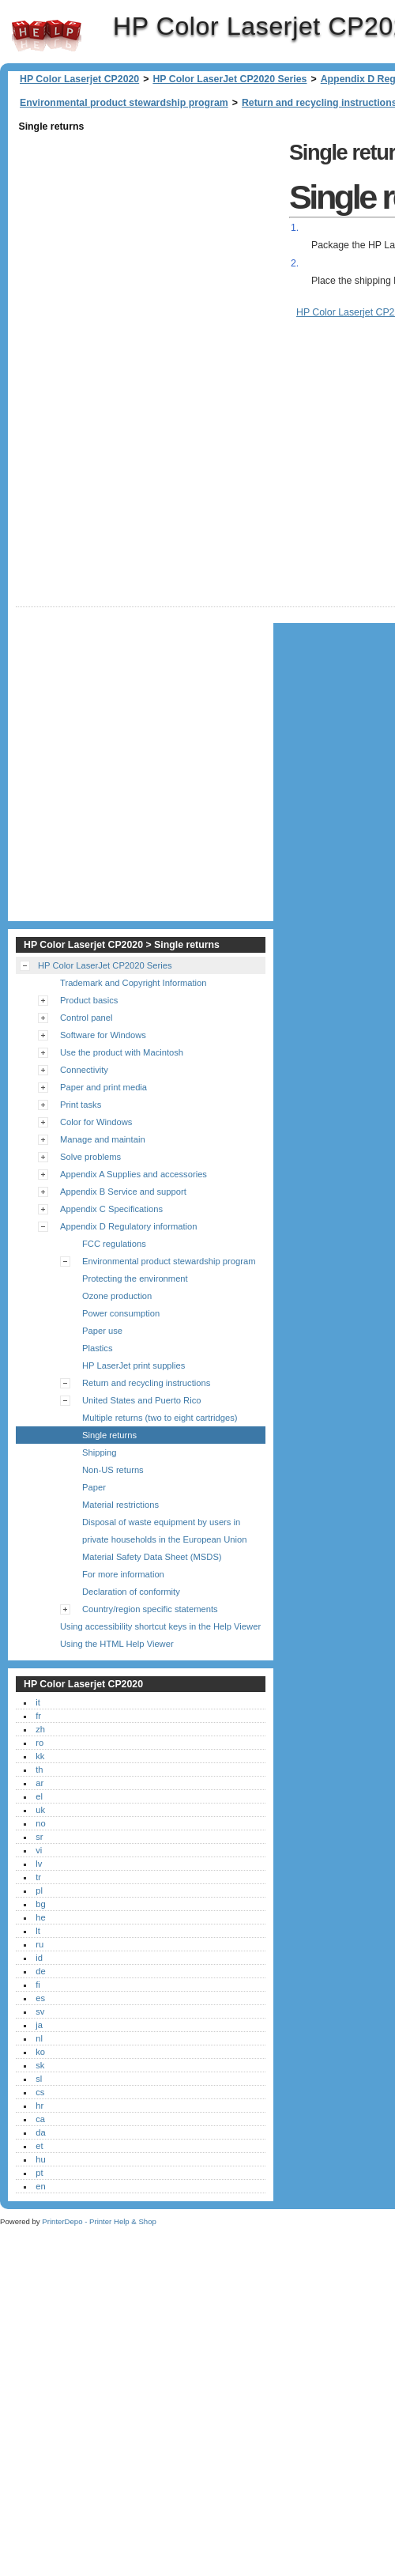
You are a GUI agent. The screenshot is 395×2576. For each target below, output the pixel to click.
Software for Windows (103, 1052)
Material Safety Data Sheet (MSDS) (152, 1574)
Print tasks (80, 1122)
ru (39, 1961)
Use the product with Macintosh (121, 1070)
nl (39, 2055)
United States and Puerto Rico (141, 1417)
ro (39, 1760)
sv (40, 2029)
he (40, 1935)
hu (40, 2176)
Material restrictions (120, 1522)
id (39, 1975)
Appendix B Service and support (123, 1209)
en (40, 2203)
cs (40, 2109)
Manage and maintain (102, 1156)
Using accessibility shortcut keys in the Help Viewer (160, 1644)
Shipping (99, 1470)
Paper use (102, 1348)
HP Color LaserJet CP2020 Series (229, 79)
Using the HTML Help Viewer (117, 1661)
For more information (123, 1591)
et (39, 2163)
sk (40, 2082)
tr (38, 1894)
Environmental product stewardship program (124, 102)
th (39, 1787)
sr (39, 1854)
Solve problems (90, 1174)
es (40, 2015)
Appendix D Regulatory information (129, 1243)
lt (38, 1948)
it (38, 1719)
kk (40, 1773)
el (39, 1814)
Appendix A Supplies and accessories (133, 1191)
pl (39, 1908)
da (40, 2150)
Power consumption (121, 1330)
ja (39, 2042)
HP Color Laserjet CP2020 (46, 35)
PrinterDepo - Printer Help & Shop (99, 2238)
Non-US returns (113, 1487)
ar (39, 1800)
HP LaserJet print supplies (133, 1383)
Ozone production (117, 1313)
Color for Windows (96, 1139)
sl (39, 2096)
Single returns (109, 1452)
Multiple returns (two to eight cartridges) (159, 1435)
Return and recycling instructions (146, 1400)
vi (39, 1867)
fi (38, 2002)
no (40, 1840)
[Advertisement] (156, 284)
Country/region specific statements (150, 1626)
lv (39, 1881)
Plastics (97, 1365)
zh (40, 1746)
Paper (94, 1504)
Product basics (89, 1017)
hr (39, 2123)
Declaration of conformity (131, 1609)
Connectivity (84, 1087)
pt (39, 2190)
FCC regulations (114, 1261)
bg (40, 1921)
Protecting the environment (135, 1296)
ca (40, 2136)
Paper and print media (103, 1104)
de (40, 1988)
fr (38, 1733)
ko (40, 2069)
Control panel (86, 1035)
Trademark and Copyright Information (133, 1000)
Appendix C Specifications (111, 1226)
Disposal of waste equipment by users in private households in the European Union (164, 1548)
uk (40, 1827)
